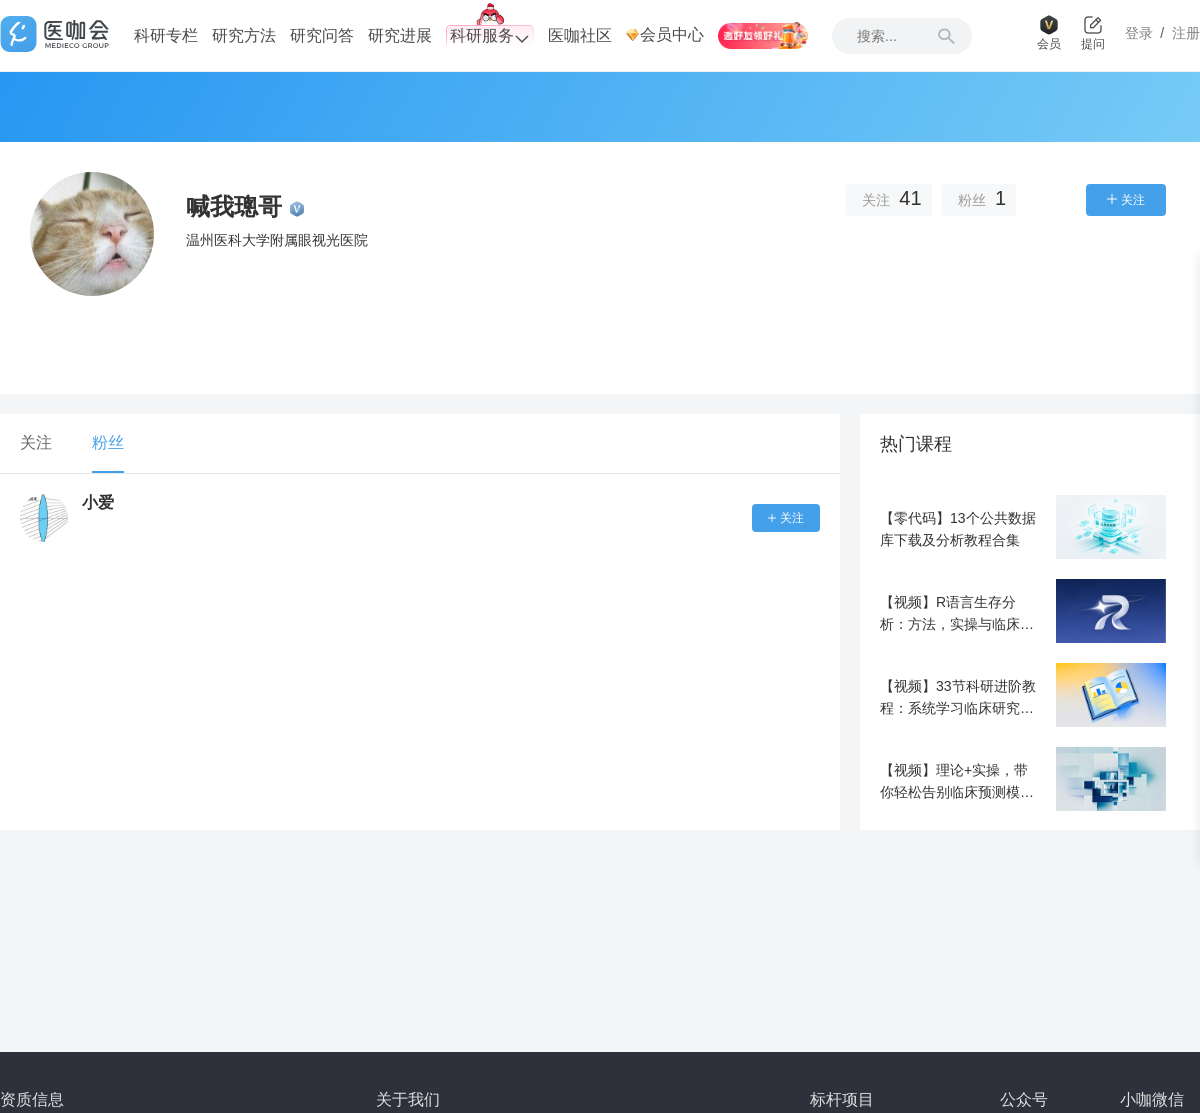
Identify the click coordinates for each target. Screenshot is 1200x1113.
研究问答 (322, 35)
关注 (36, 442)
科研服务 (490, 36)
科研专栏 (166, 35)
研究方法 (244, 35)
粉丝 (108, 442)
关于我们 (408, 1099)
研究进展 (400, 35)
